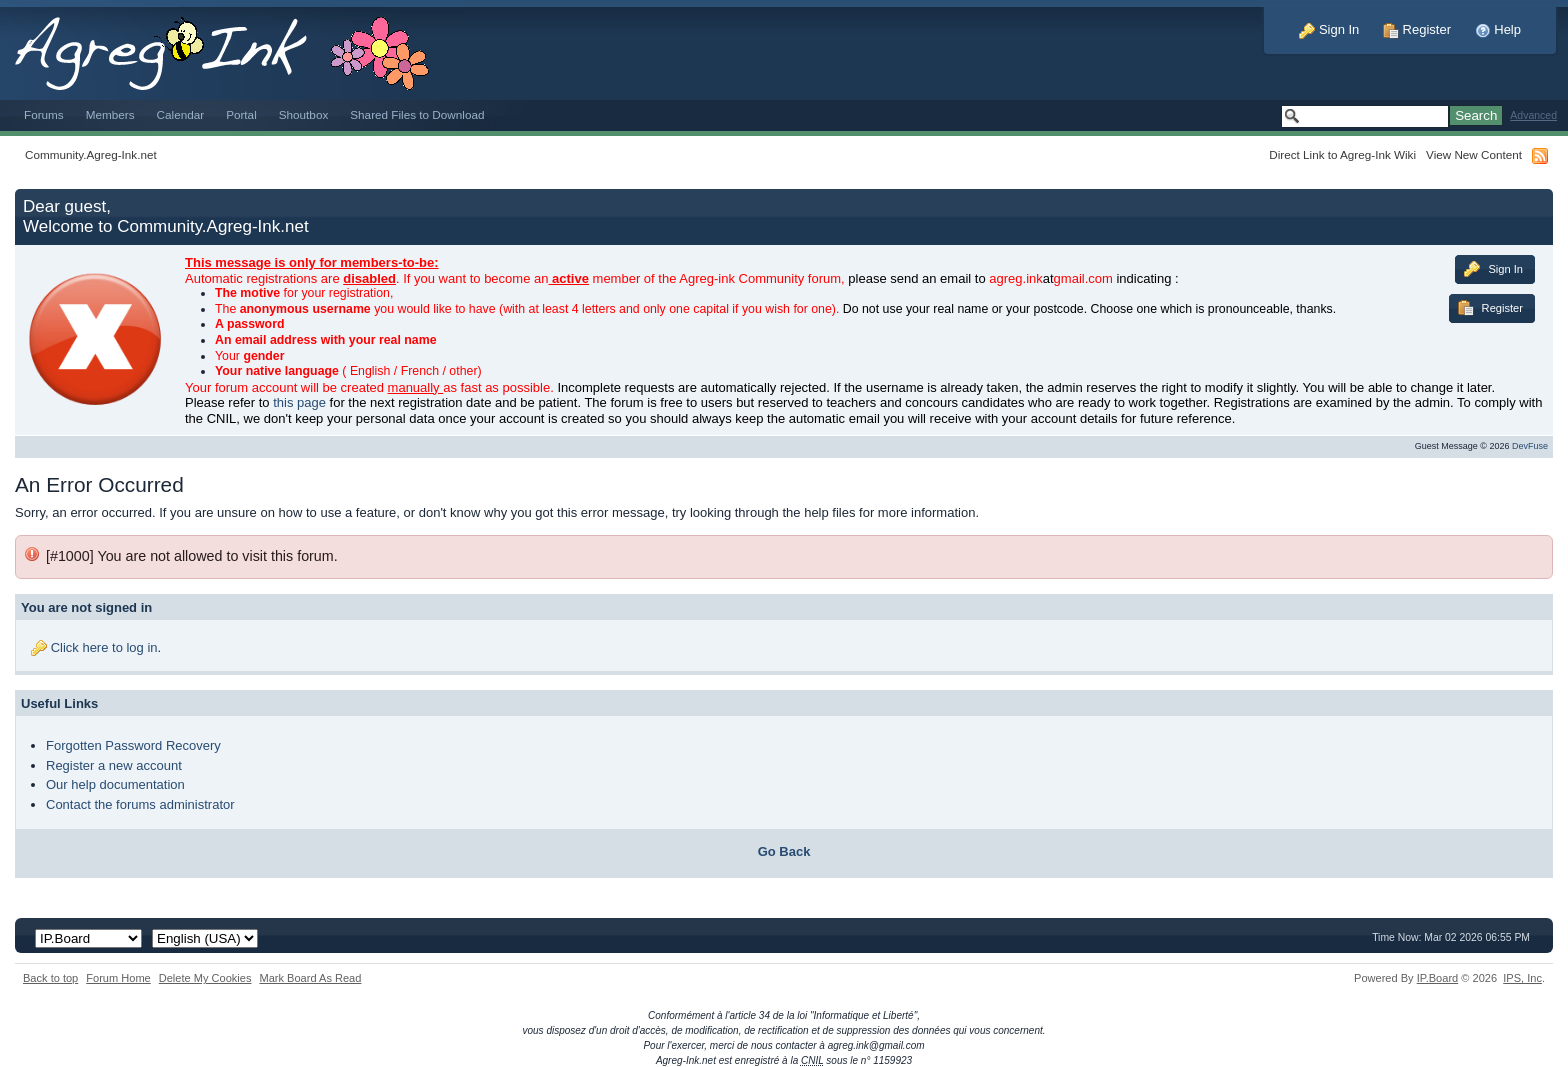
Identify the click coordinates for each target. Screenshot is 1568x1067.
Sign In (1329, 29)
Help (1498, 29)
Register (1417, 29)
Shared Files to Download (417, 114)
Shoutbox (304, 114)
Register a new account (114, 765)
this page (299, 402)
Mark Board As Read (310, 978)
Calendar (181, 114)
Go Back (784, 851)
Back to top (50, 978)
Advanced (1533, 115)
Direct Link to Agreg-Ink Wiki (1342, 154)
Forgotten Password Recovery (133, 745)
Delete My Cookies (205, 978)
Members (110, 114)
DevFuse (1530, 446)
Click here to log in (104, 647)
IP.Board (1438, 978)
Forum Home (118, 978)
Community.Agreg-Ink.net (91, 154)
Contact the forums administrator (140, 804)
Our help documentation (115, 784)
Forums (44, 114)
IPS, (1522, 978)
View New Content (1474, 154)
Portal (241, 114)
